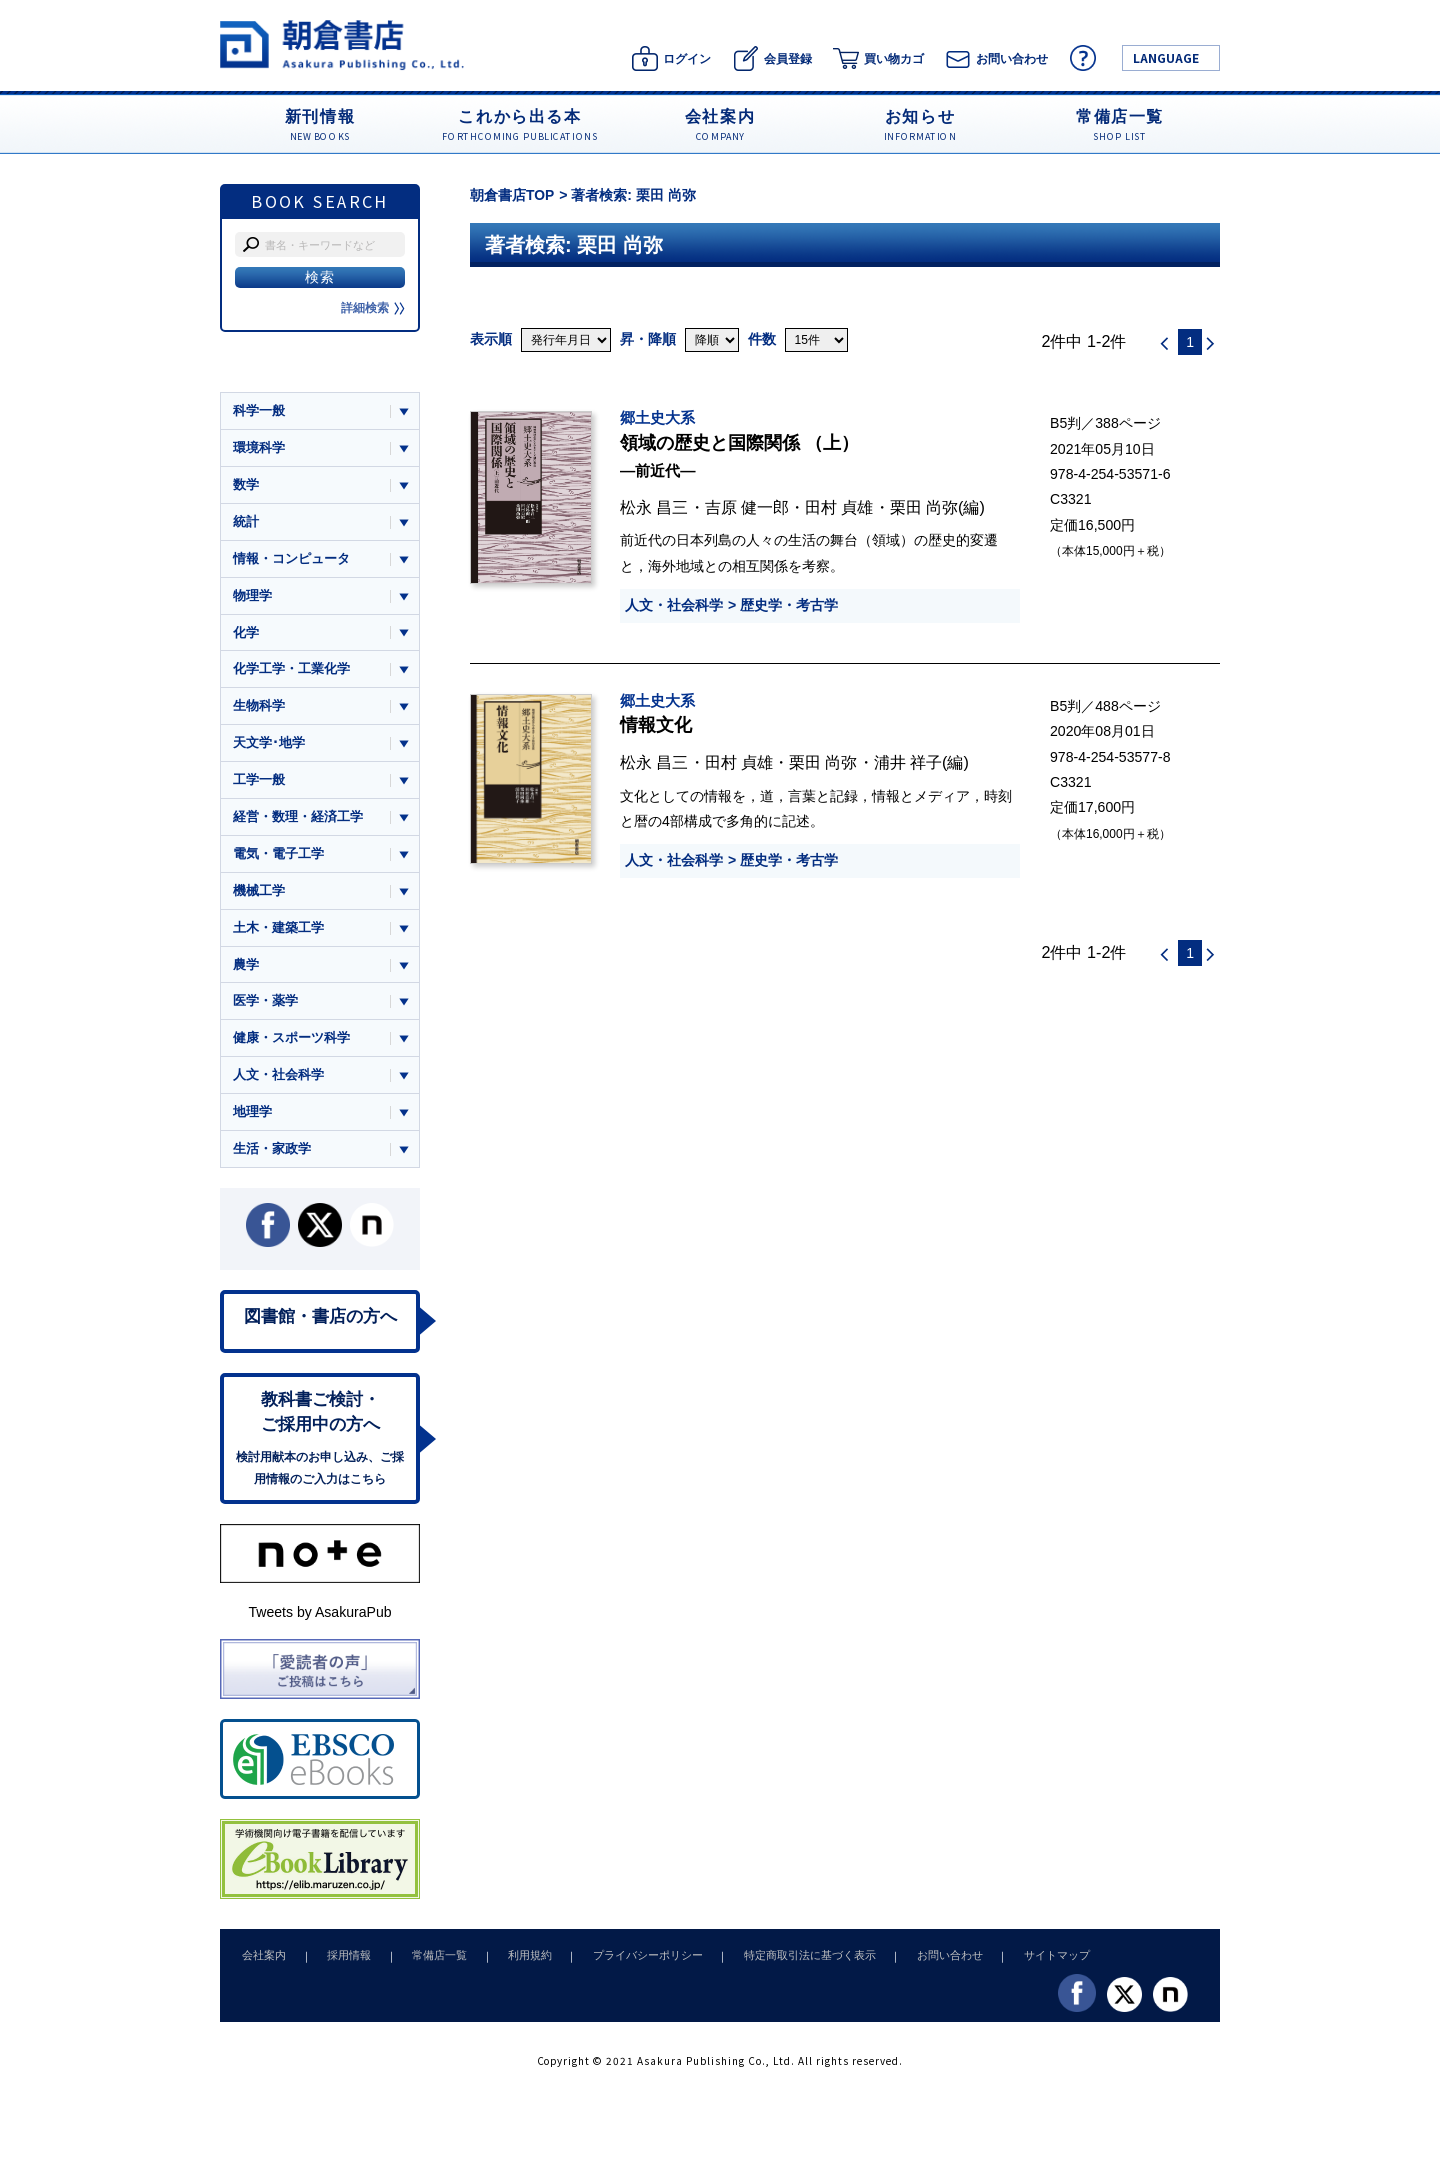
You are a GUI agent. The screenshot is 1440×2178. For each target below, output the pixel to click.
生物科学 (259, 708)
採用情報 (342, 1965)
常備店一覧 (427, 1965)
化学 (246, 634)
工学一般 (259, 783)
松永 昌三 (654, 507)
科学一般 (259, 410)
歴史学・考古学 (789, 605)
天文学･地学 (269, 745)
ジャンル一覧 (272, 372)
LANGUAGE (1166, 57)
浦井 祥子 (908, 762)
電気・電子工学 (278, 857)
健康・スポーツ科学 (291, 1043)
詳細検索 (373, 308)
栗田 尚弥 (924, 507)
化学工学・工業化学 (291, 671)
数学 (246, 485)
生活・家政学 (272, 1155)
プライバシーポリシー (626, 1965)
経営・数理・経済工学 (298, 820)
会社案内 (262, 1965)
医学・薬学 (265, 1006)
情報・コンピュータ (291, 559)
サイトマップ (1021, 1965)
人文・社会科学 (674, 605)
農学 (246, 969)
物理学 (252, 596)
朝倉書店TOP (512, 195)
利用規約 (513, 1965)
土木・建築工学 (278, 932)
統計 (246, 522)
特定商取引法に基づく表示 (783, 1965)
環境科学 (259, 447)
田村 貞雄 (839, 507)
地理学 (252, 1118)
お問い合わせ (918, 1965)
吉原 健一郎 (747, 507)
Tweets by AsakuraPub (319, 1622)
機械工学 (259, 894)
